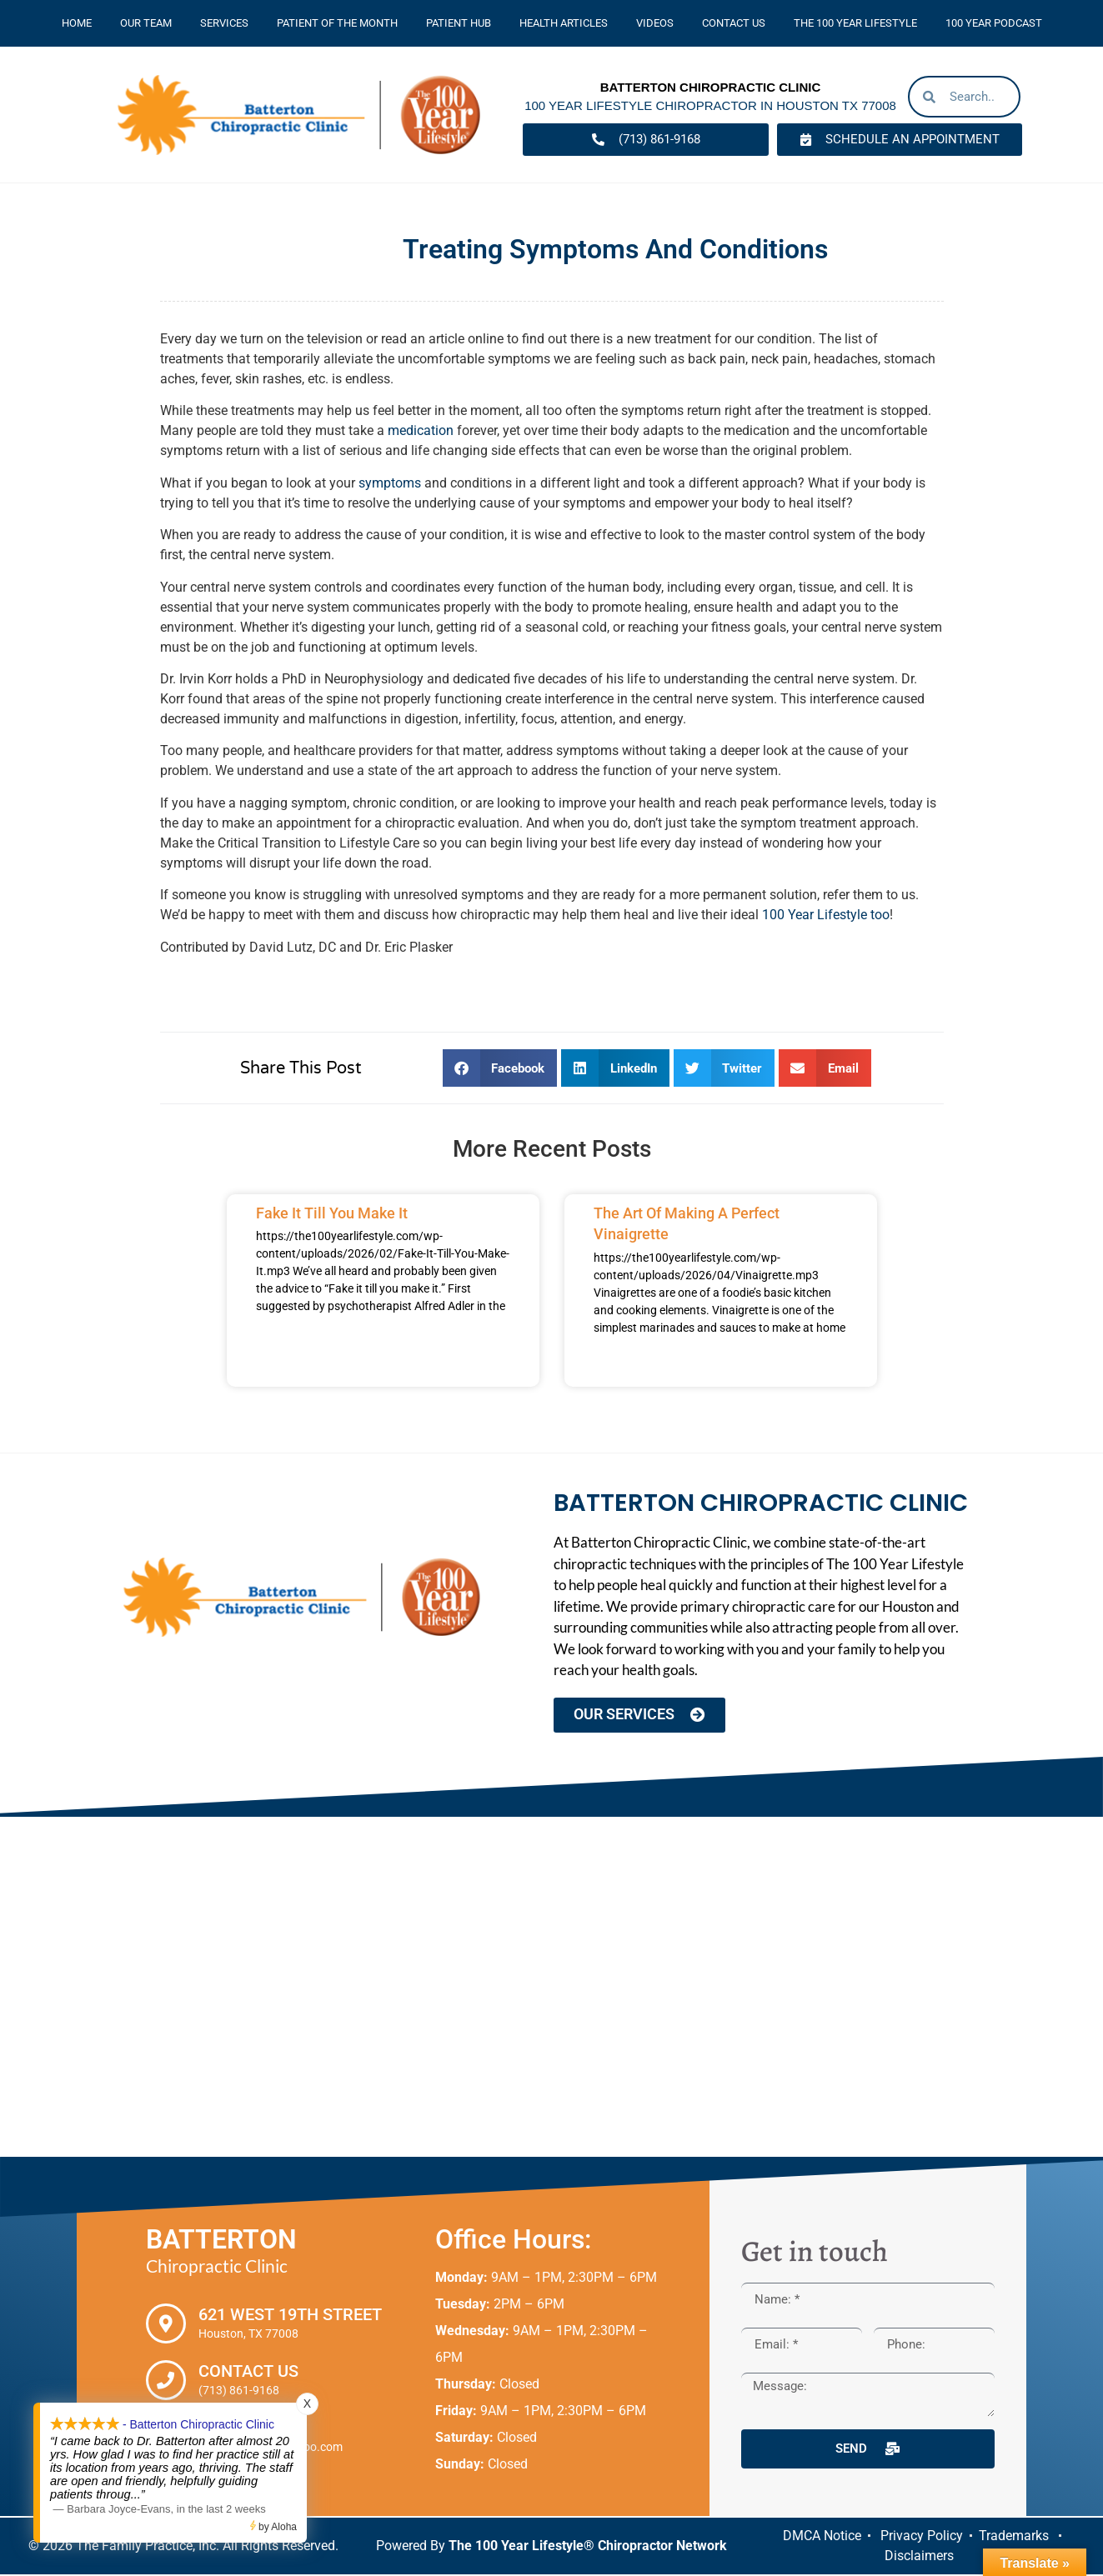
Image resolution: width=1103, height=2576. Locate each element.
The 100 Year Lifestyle (855, 23)
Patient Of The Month (337, 23)
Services (224, 23)
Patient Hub (458, 23)
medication (421, 430)
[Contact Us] (166, 2382)
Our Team (146, 23)
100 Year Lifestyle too (826, 915)
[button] (500, 1068)
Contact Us (733, 23)
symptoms (389, 483)
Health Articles (563, 23)
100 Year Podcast (993, 23)
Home (77, 23)
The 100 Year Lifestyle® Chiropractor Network (588, 2547)
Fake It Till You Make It (332, 1213)
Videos (655, 23)
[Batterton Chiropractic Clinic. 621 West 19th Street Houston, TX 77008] (551, 1988)
